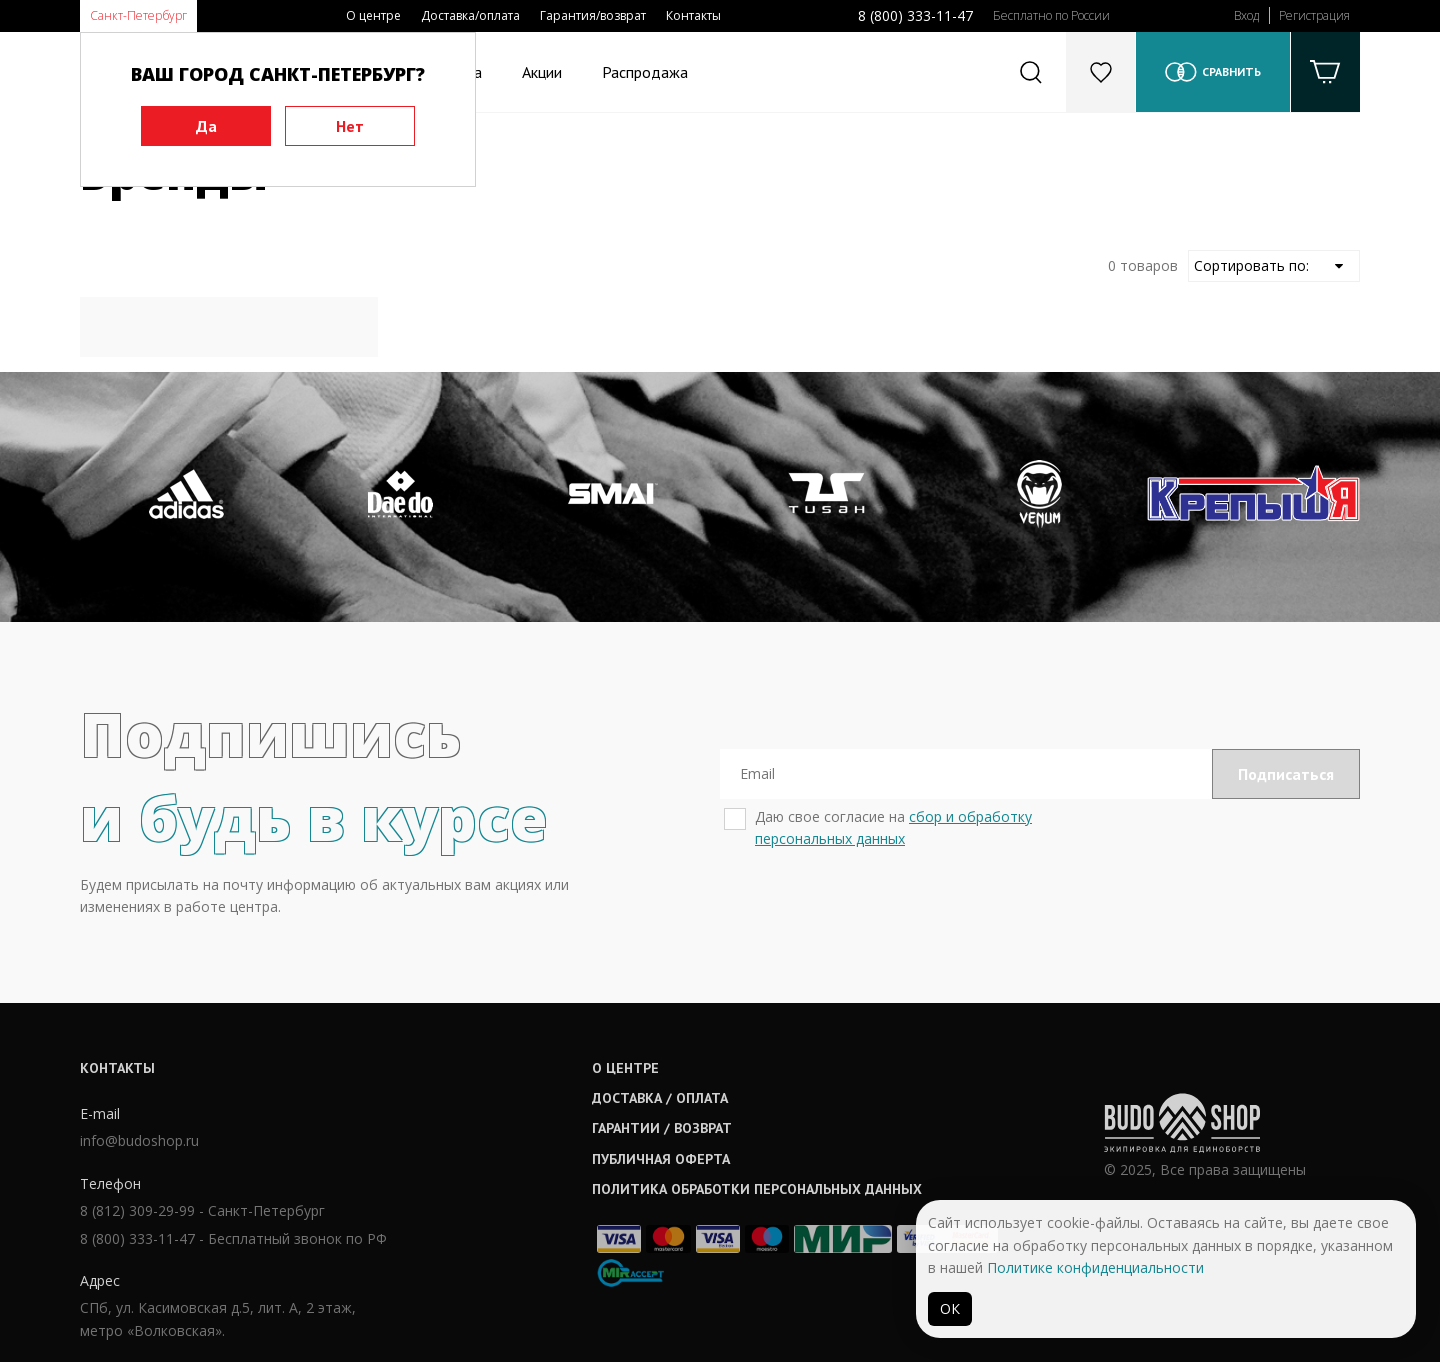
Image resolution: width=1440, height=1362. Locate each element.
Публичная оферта (661, 1159)
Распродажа (645, 72)
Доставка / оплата (660, 1098)
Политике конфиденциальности (1095, 1267)
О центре (373, 15)
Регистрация (1314, 15)
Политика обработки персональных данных (757, 1189)
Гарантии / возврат (662, 1128)
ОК (950, 1308)
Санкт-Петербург (138, 15)
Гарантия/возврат (593, 15)
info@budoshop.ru (139, 1140)
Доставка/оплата (470, 15)
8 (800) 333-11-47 (915, 15)
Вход (1246, 15)
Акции (542, 72)
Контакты (693, 15)
